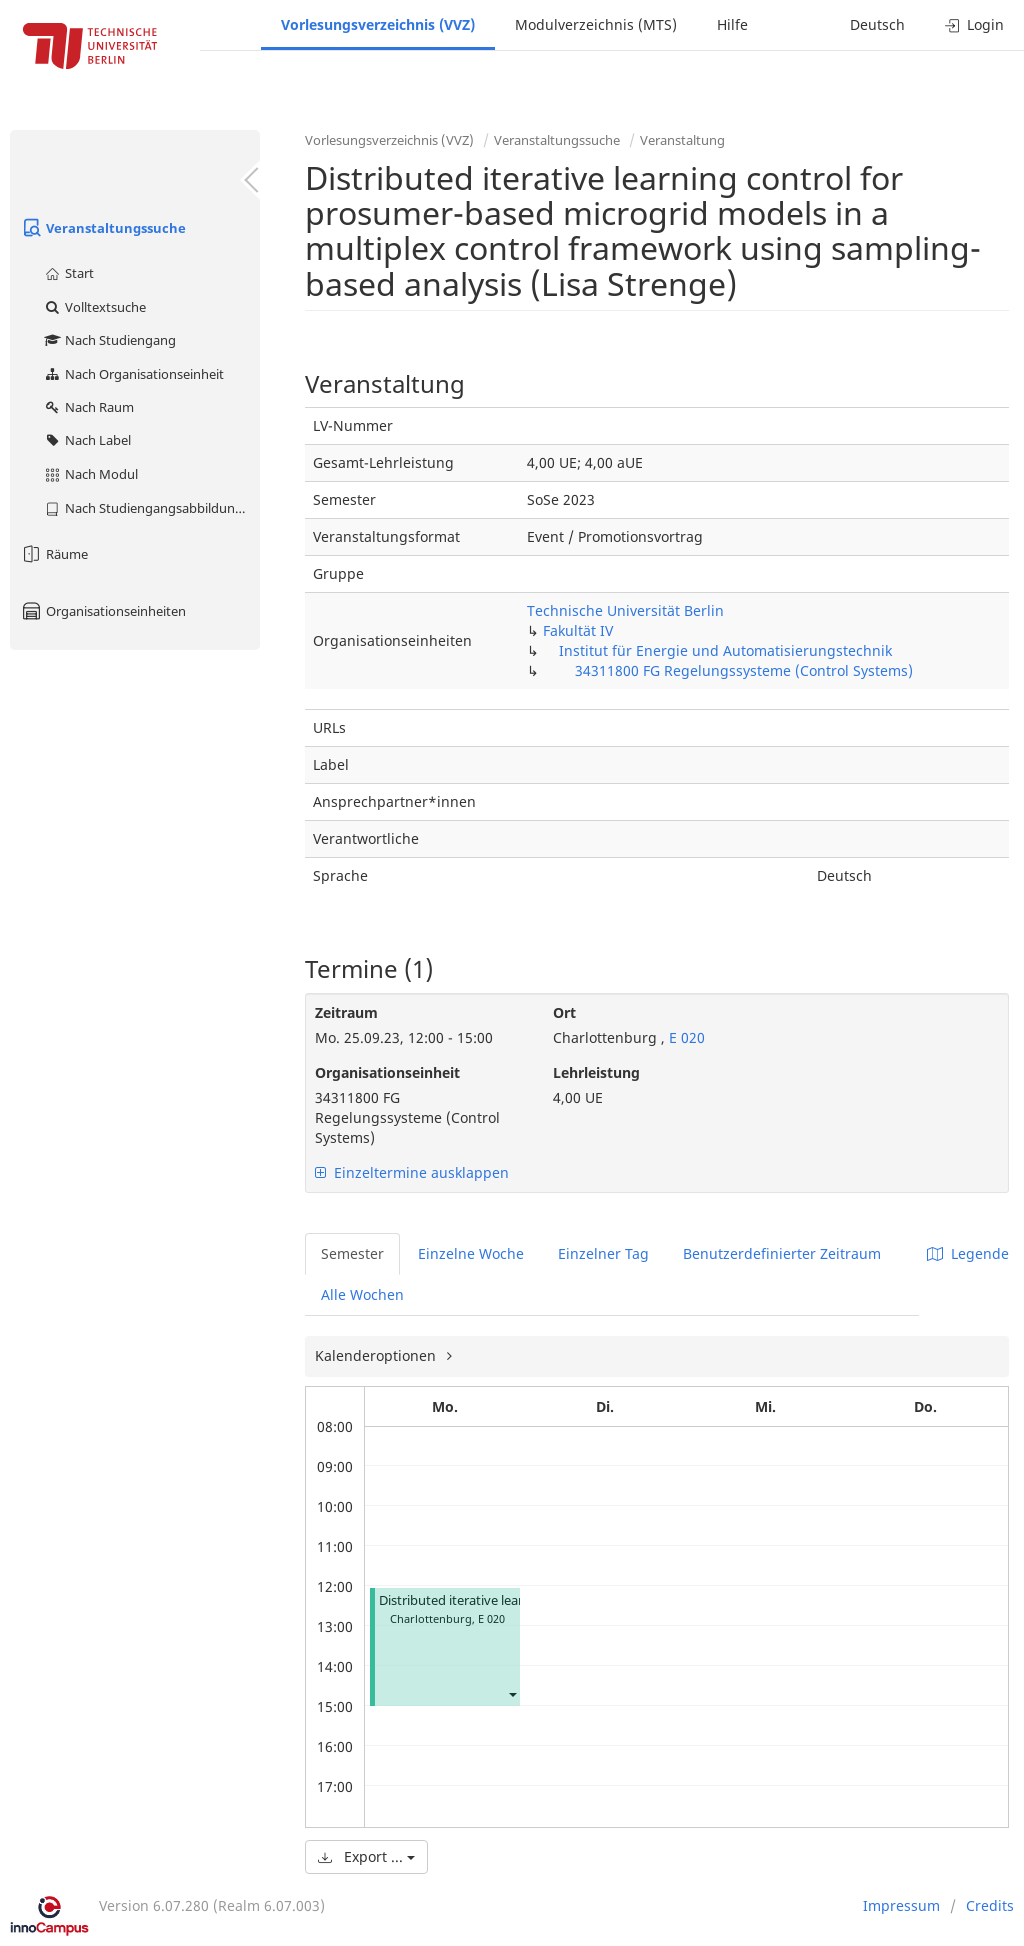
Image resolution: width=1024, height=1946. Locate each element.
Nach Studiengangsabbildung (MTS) (151, 508)
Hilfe (732, 24)
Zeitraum (346, 1012)
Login (974, 24)
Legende (968, 1253)
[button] (512, 1694)
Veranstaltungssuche (103, 228)
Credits (990, 1905)
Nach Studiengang (109, 340)
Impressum (901, 1905)
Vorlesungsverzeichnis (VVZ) (378, 24)
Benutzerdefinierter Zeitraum (782, 1253)
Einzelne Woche (471, 1253)
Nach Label (87, 440)
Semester (352, 1253)
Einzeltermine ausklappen (412, 1172)
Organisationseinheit (387, 1072)
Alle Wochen (362, 1294)
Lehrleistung (596, 1072)
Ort (564, 1012)
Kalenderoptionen (377, 1355)
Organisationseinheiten (103, 611)
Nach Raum (88, 407)
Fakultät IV (578, 630)
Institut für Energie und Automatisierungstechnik (725, 650)
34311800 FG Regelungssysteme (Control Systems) (744, 670)
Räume (54, 554)
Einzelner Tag (603, 1253)
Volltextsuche (94, 307)
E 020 (685, 1037)
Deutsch (877, 24)
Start (68, 273)
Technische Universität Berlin (625, 610)
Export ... (366, 1856)
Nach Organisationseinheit (133, 374)
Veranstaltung (682, 140)
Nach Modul (90, 474)
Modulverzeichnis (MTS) (596, 24)
